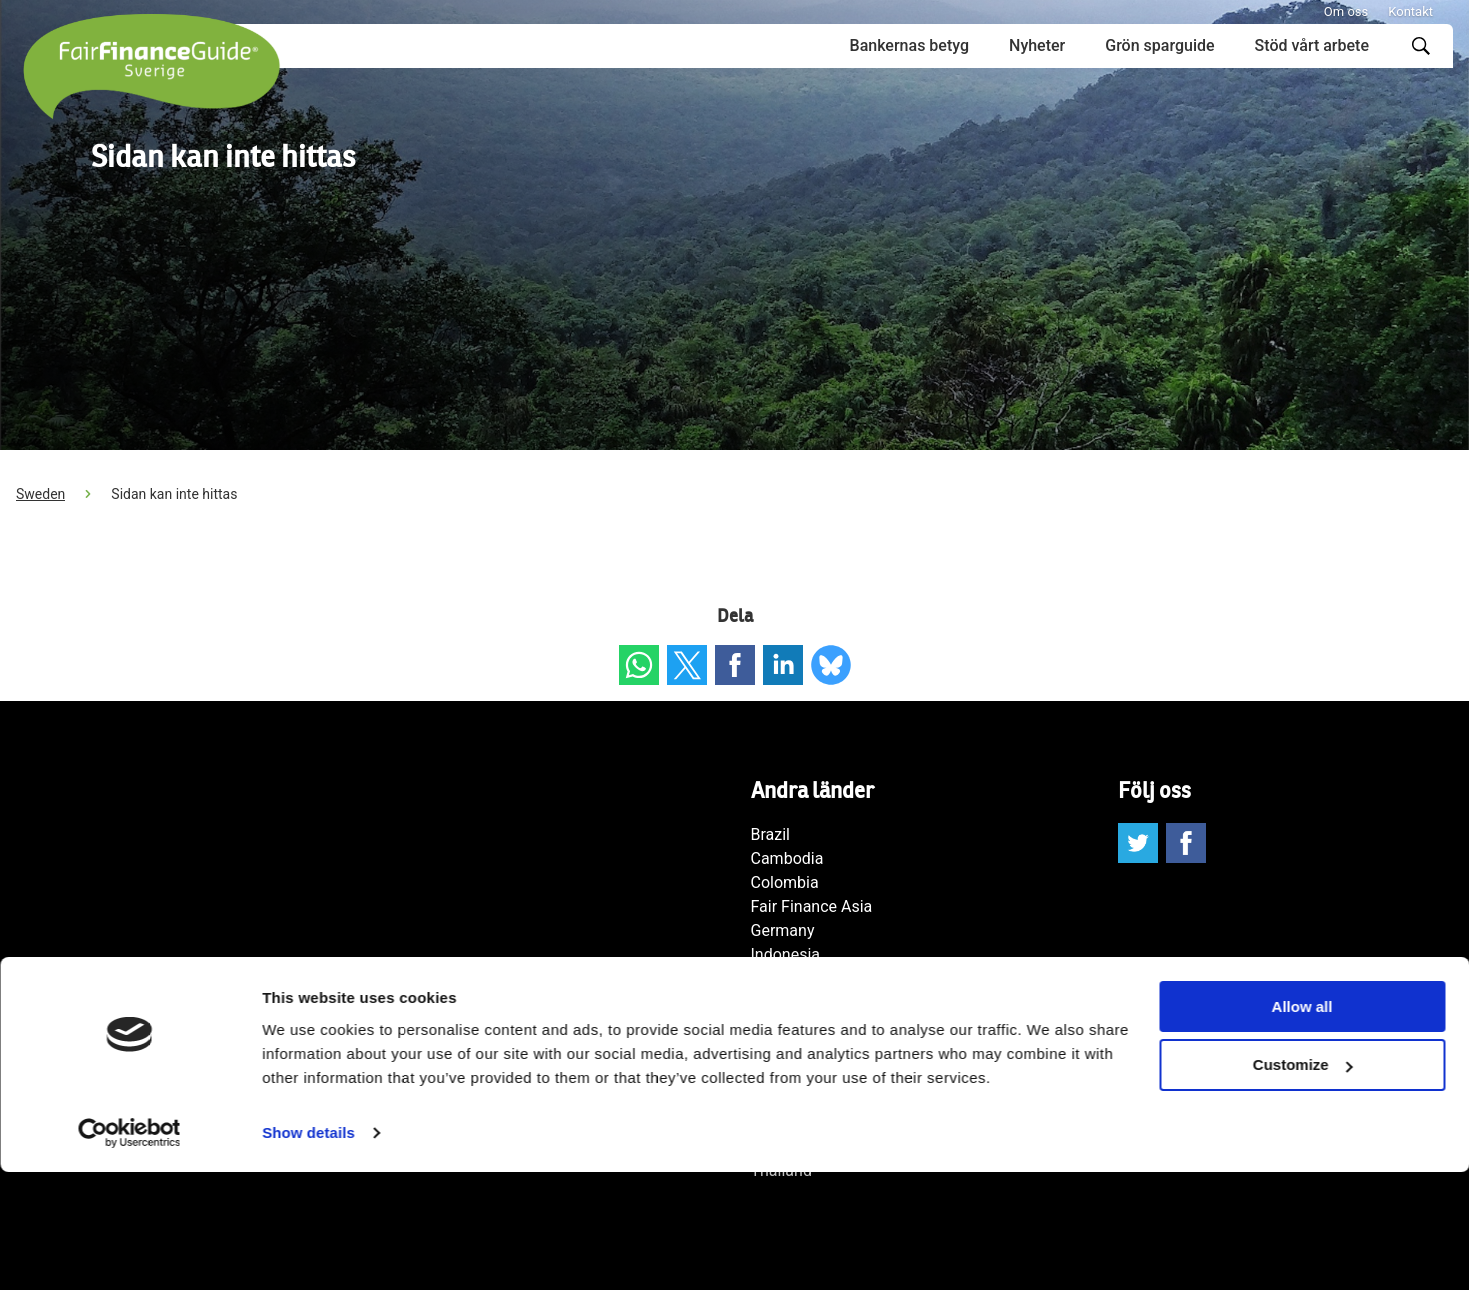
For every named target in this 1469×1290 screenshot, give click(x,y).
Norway (778, 1050)
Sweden (40, 494)
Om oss (1346, 11)
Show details (308, 1250)
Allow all (1302, 1124)
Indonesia (786, 954)
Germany (783, 930)
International (796, 978)
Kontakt (1410, 11)
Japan (773, 1002)
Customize (1303, 1183)
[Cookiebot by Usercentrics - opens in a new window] (129, 1251)
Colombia (785, 882)
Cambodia (787, 858)
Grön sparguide (1159, 45)
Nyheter (1037, 45)
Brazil (771, 834)
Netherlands (794, 1026)
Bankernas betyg (909, 45)
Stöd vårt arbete (1312, 45)
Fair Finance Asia (812, 906)
